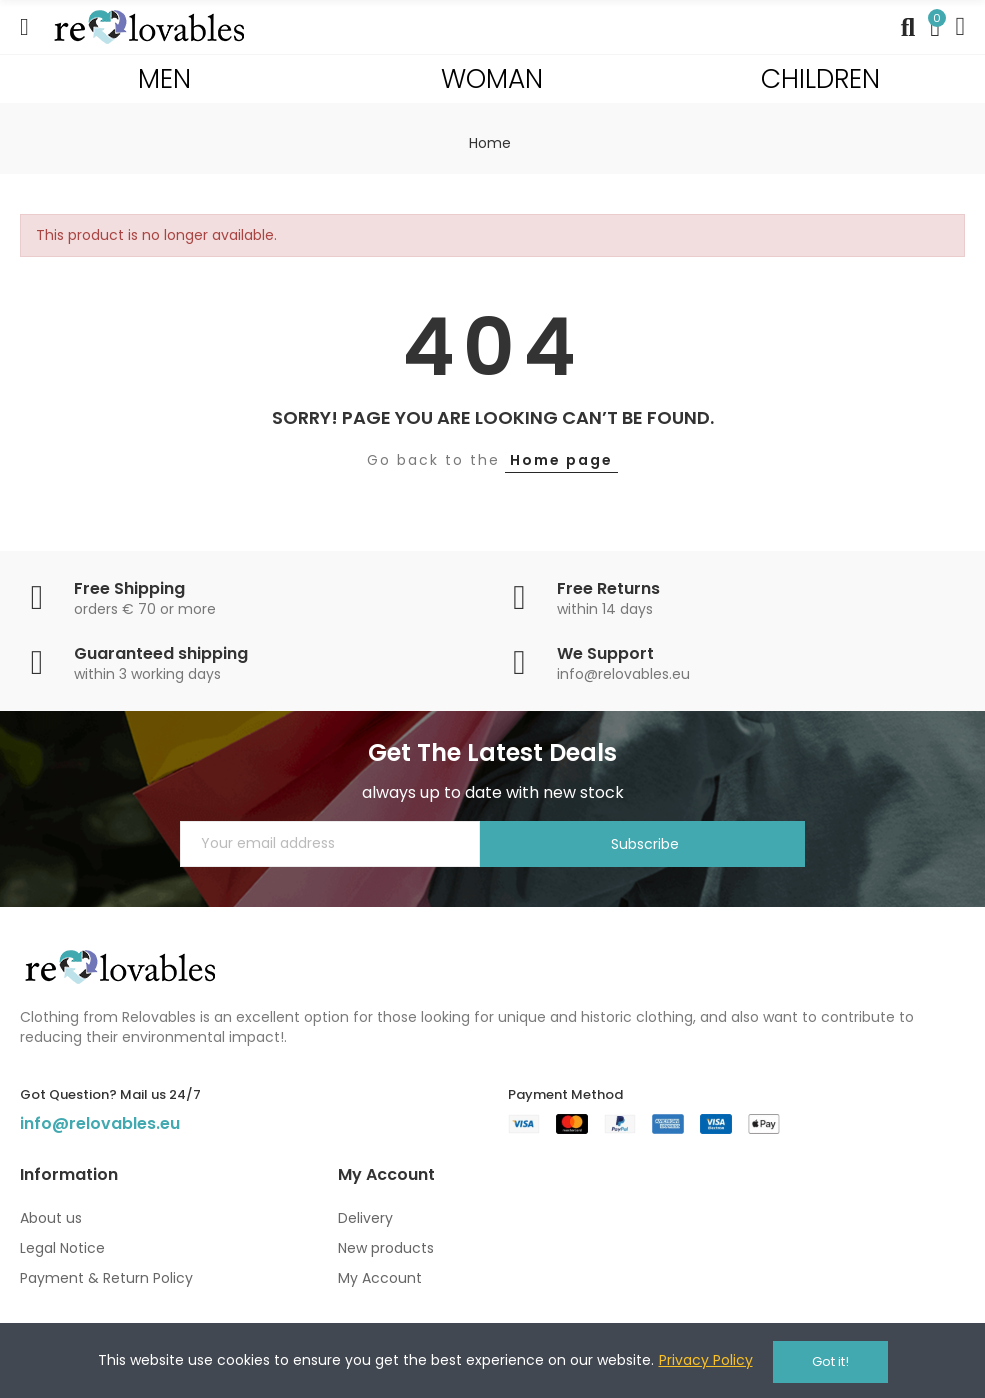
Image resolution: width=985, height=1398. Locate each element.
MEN (164, 78)
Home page (561, 460)
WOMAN (492, 78)
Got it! (830, 1361)
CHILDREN (820, 78)
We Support (605, 653)
